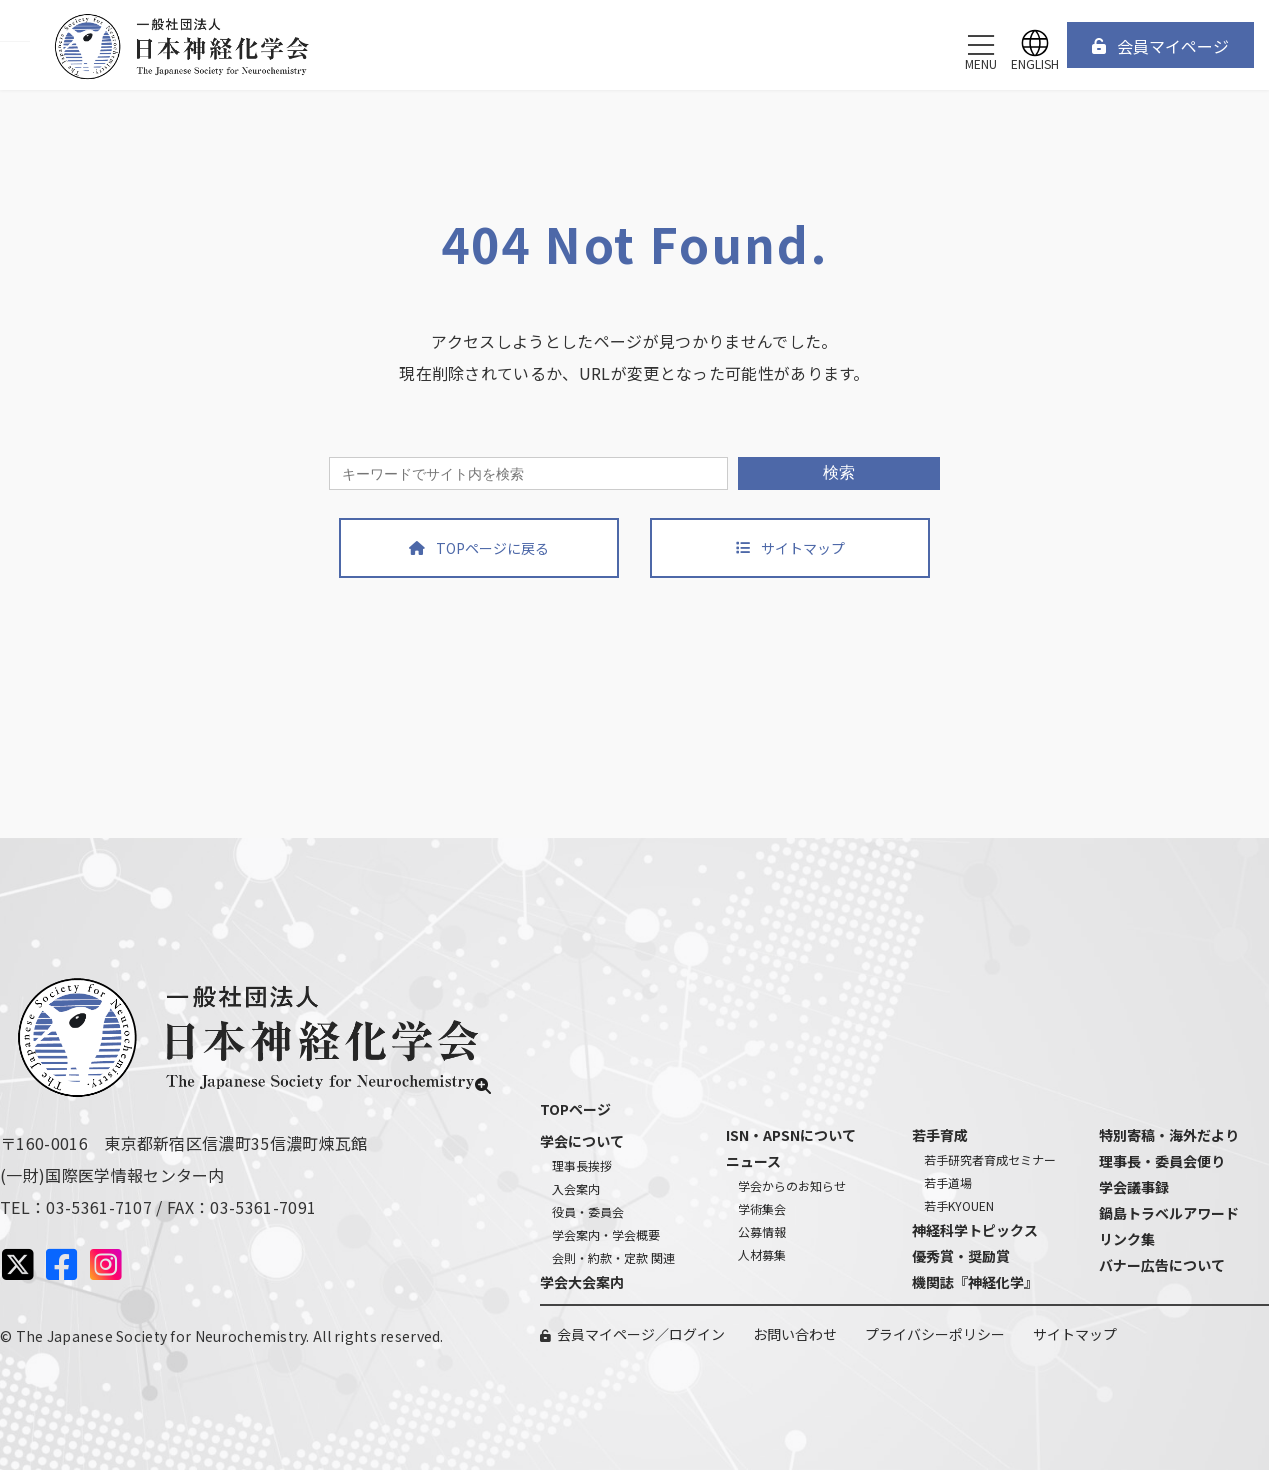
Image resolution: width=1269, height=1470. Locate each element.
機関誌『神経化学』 (975, 1282)
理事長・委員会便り (1162, 1161)
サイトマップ (1075, 1334)
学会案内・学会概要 (606, 1234)
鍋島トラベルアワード (1169, 1213)
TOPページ (575, 1109)
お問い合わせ (795, 1334)
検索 (839, 472)
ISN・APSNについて (791, 1135)
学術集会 (762, 1208)
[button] (1160, 45)
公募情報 (762, 1231)
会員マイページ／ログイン (641, 1334)
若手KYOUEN (959, 1205)
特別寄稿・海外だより (1169, 1135)
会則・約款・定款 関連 (613, 1257)
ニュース (753, 1161)
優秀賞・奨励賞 (961, 1256)
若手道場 (948, 1182)
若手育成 (940, 1135)
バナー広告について (1162, 1265)
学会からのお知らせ (792, 1185)
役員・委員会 (588, 1211)
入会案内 (576, 1188)
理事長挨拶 (582, 1165)
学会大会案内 (582, 1282)
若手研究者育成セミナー (990, 1159)
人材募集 (762, 1254)
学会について (582, 1141)
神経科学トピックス (975, 1230)
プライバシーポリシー (935, 1334)
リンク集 (1127, 1239)
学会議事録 (1134, 1187)
